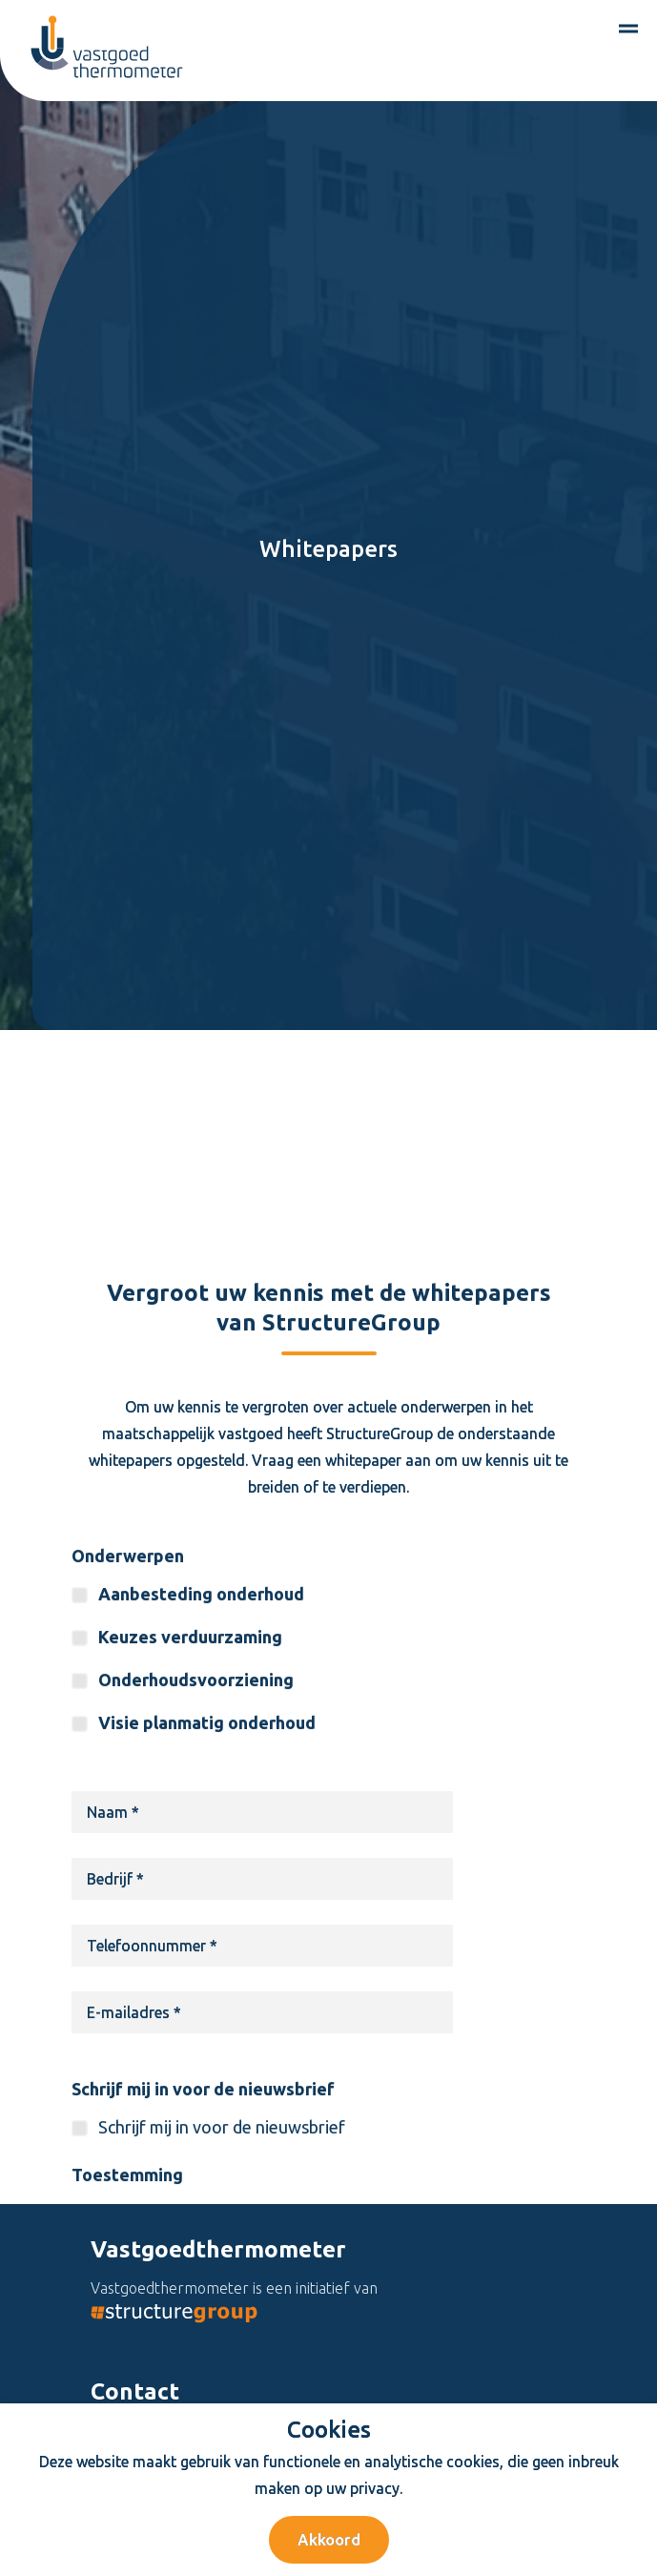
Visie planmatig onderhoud (207, 1814)
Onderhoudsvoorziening (196, 1772)
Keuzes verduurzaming (190, 1729)
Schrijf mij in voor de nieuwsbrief (203, 2181)
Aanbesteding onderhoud (201, 1686)
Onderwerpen (128, 1648)
